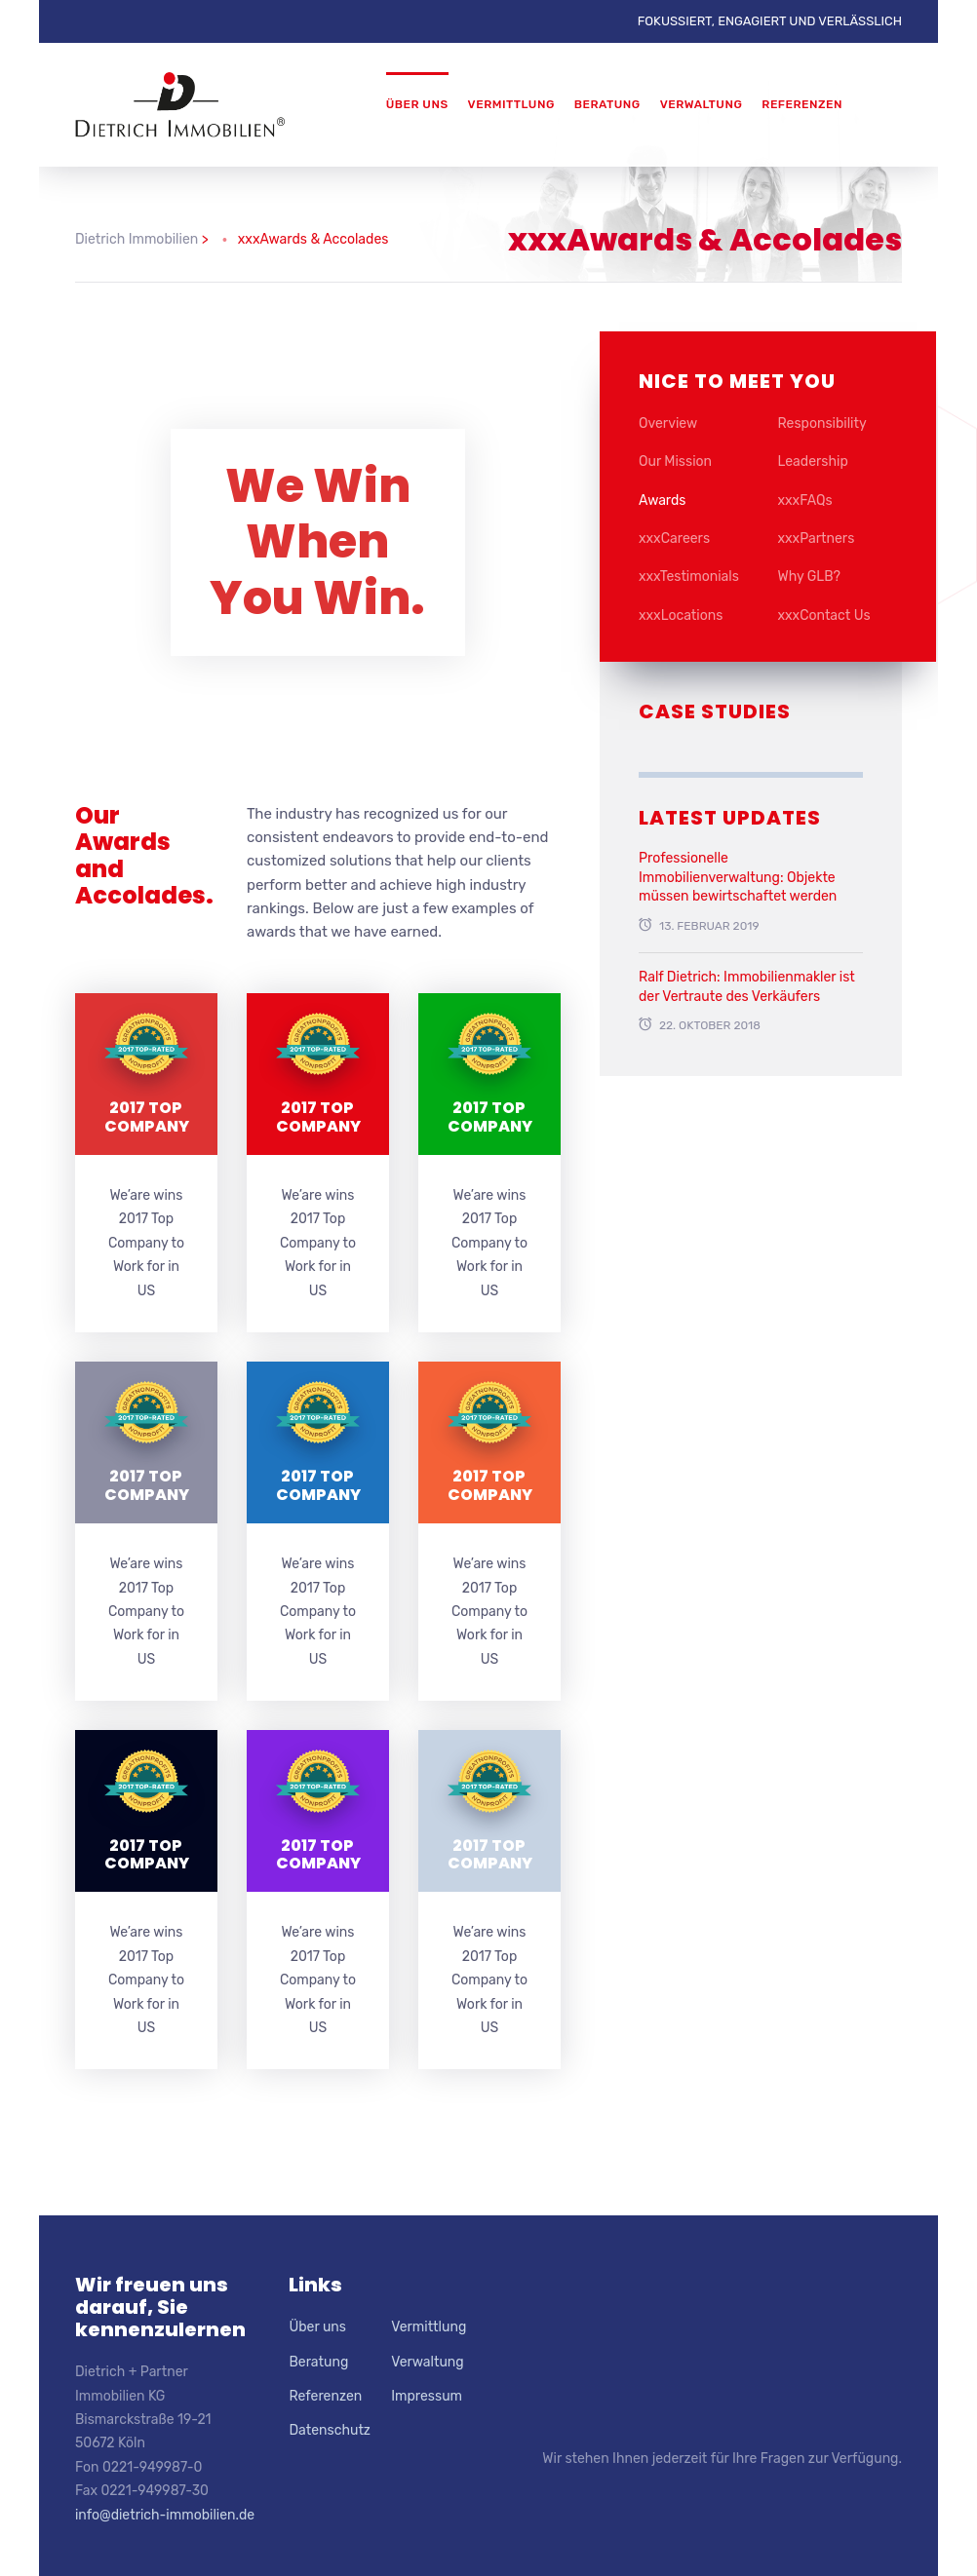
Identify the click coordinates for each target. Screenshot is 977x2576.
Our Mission (675, 461)
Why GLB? (809, 576)
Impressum (426, 2396)
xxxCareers (674, 538)
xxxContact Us (824, 615)
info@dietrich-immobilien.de (164, 2515)
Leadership (813, 461)
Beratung (607, 104)
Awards (662, 500)
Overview (668, 423)
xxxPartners (816, 538)
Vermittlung (511, 104)
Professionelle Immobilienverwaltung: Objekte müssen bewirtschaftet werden (738, 877)
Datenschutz (330, 2430)
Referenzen (802, 104)
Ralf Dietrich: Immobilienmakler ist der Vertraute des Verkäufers (747, 987)
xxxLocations (681, 615)
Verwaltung (701, 104)
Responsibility (822, 423)
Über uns (417, 104)
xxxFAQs (805, 500)
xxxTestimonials (689, 576)
